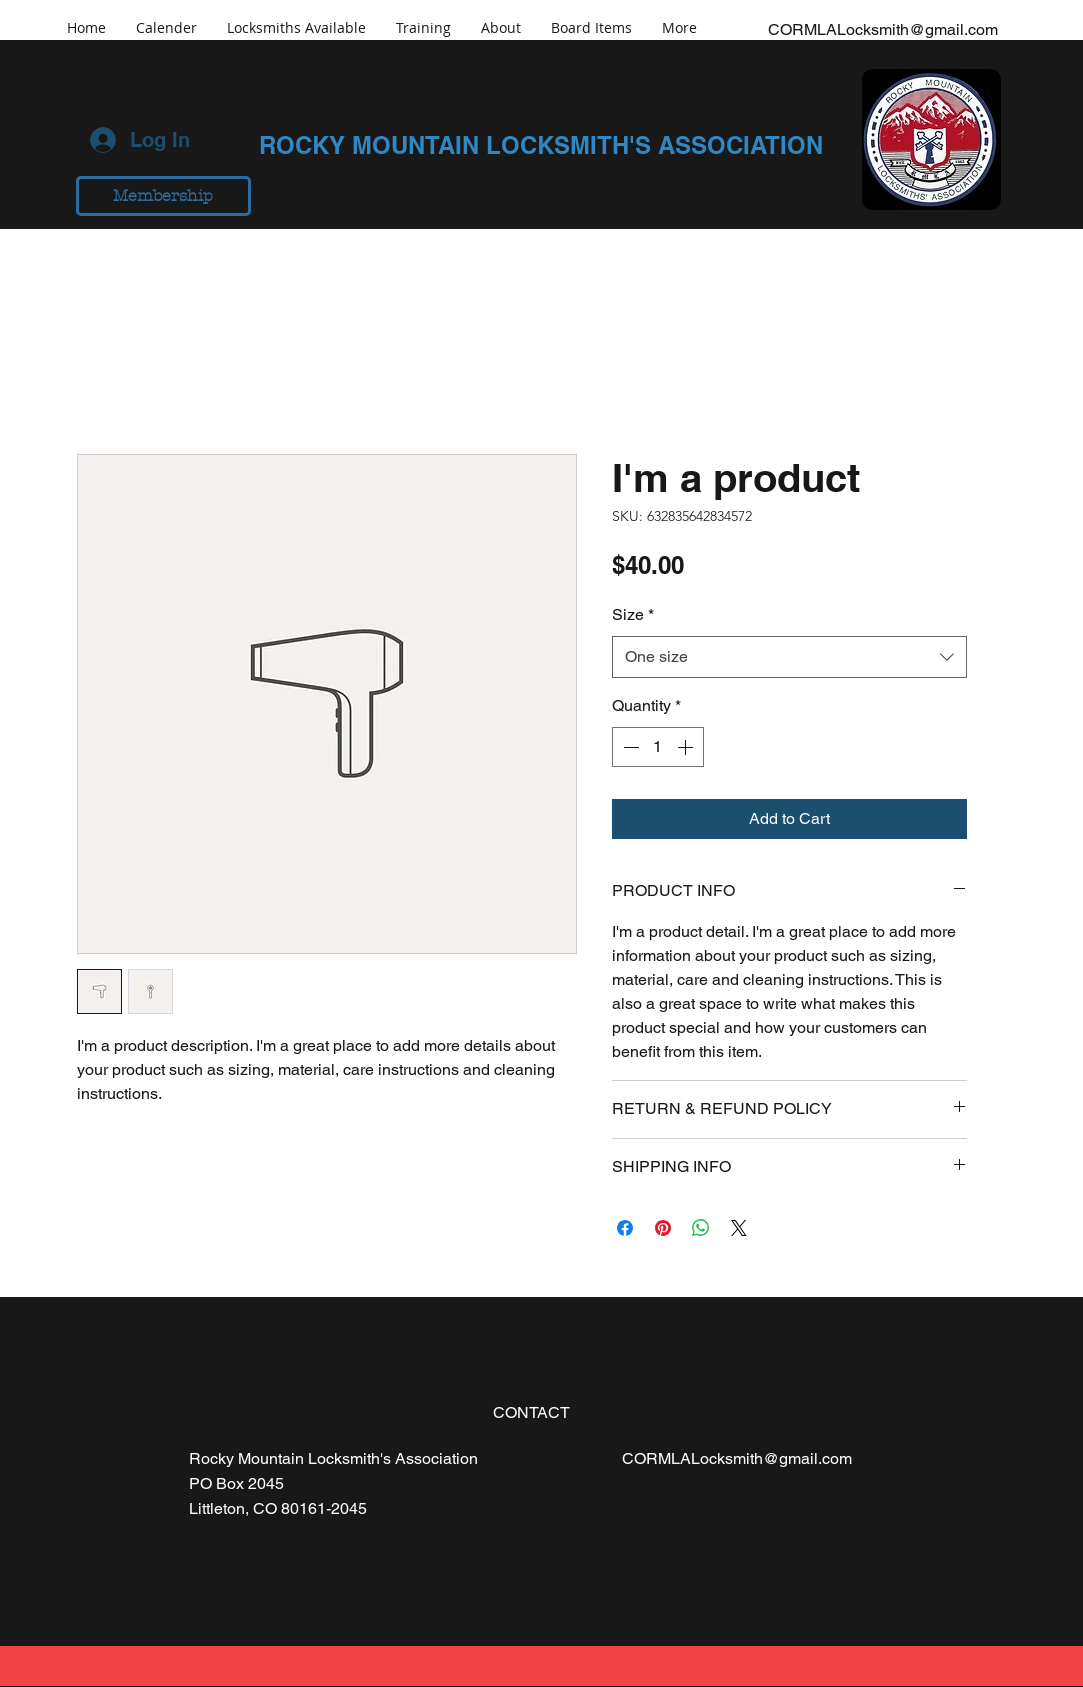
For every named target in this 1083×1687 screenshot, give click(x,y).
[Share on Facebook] (625, 1228)
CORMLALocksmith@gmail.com (883, 29)
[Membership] (163, 196)
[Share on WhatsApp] (701, 1228)
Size (633, 614)
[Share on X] (739, 1228)
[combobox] (789, 657)
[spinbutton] (658, 747)
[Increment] (687, 747)
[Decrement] (629, 747)
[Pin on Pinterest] (663, 1228)
